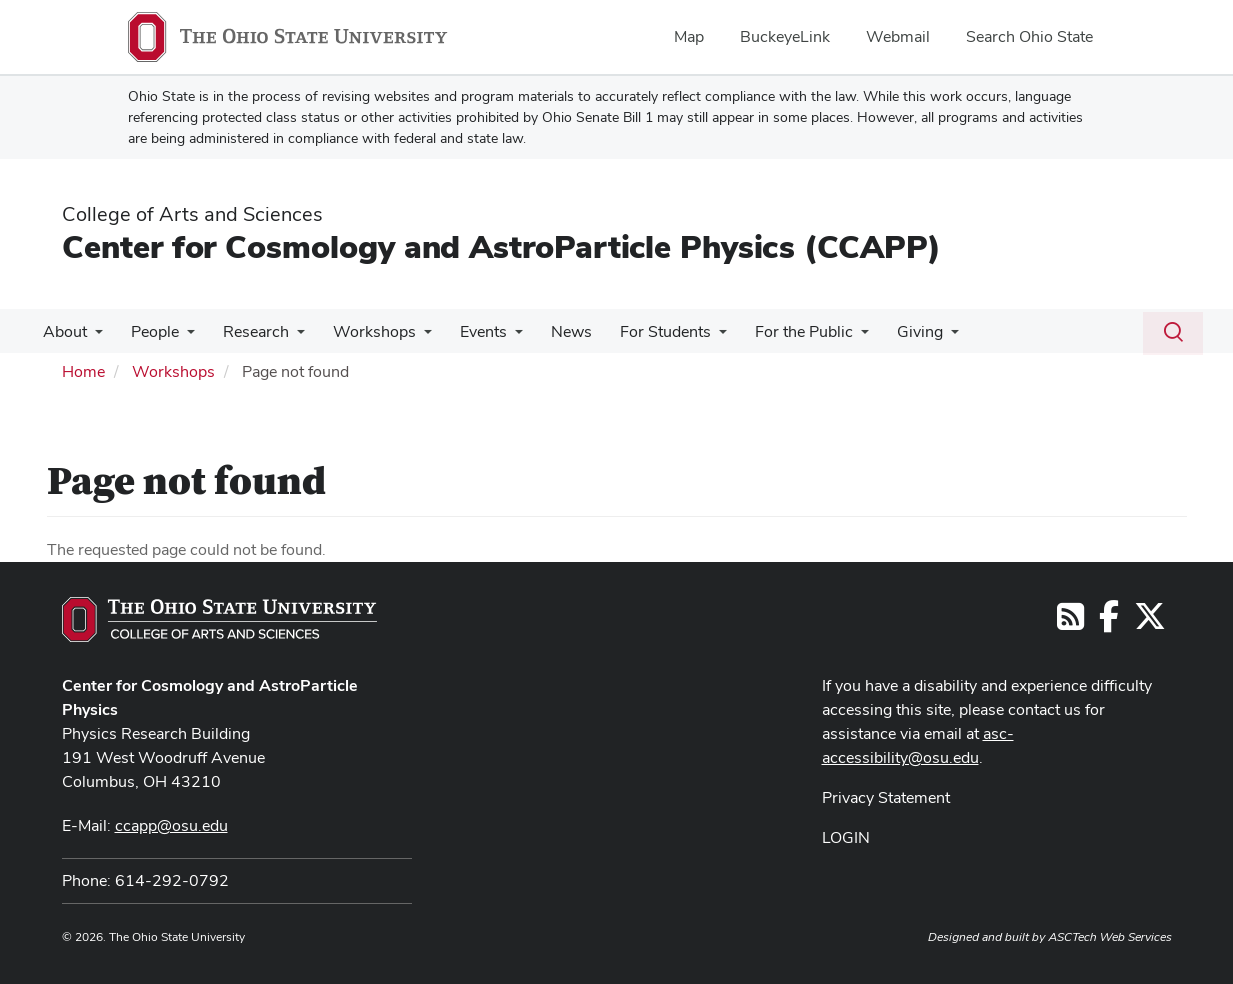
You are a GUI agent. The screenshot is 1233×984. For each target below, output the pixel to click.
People (149, 331)
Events (465, 331)
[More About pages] (93, 337)
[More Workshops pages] (410, 337)
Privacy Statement (886, 797)
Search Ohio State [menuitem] (1029, 36)
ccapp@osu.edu (171, 825)
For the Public (774, 331)
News (549, 331)
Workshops (360, 331)
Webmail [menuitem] (898, 36)
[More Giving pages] (917, 337)
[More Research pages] (287, 337)
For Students (639, 331)
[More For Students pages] (693, 337)
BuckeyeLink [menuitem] (785, 36)
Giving (886, 331)
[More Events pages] (497, 337)
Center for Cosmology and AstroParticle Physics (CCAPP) (501, 246)
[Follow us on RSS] (1070, 622)
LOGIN (846, 837)
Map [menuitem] (689, 36)
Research (246, 331)
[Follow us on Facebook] (1109, 622)
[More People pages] (181, 337)
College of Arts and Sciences (192, 214)
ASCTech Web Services (1110, 937)
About (63, 331)
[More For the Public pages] (831, 337)
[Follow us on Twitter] (1150, 622)
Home (83, 371)
